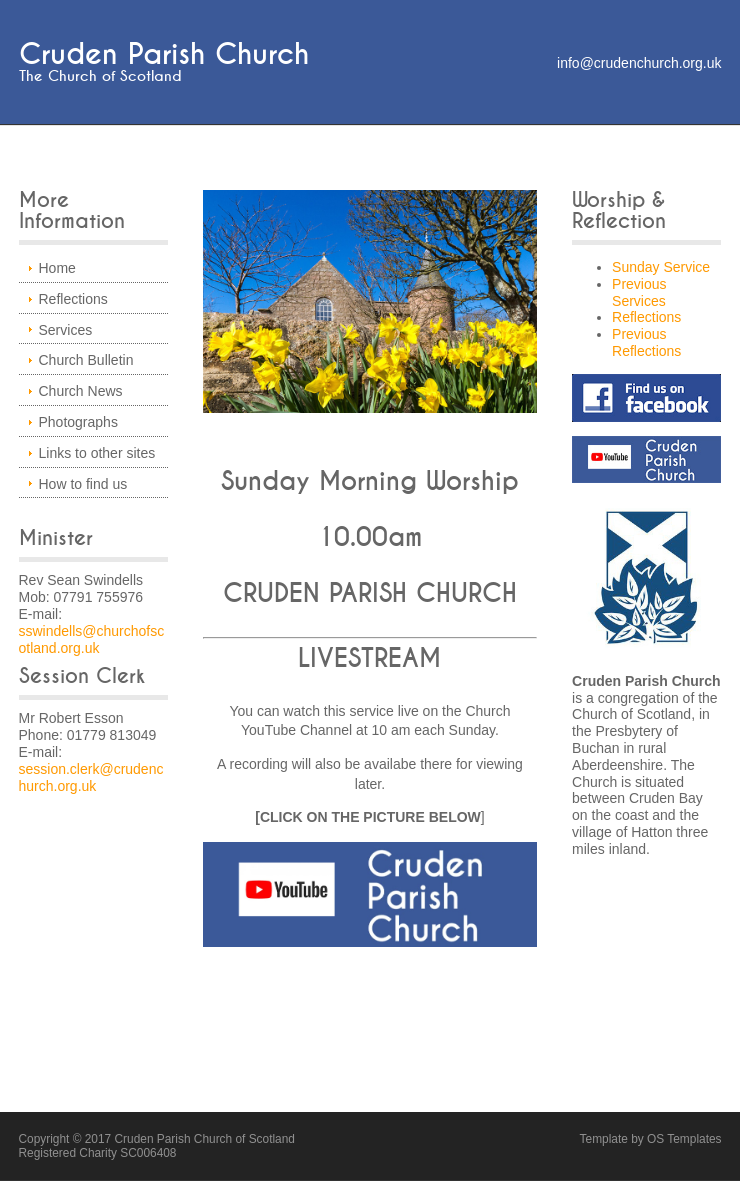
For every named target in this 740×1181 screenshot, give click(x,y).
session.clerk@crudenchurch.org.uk (91, 777)
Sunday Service (661, 267)
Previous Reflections (646, 342)
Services (66, 330)
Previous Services (639, 292)
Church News (81, 391)
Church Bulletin (86, 360)
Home (57, 268)
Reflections (73, 299)
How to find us (83, 484)
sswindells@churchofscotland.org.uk (92, 639)
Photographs (78, 422)
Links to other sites (97, 453)
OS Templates (684, 1139)
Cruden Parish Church (164, 54)
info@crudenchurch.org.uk (639, 63)
